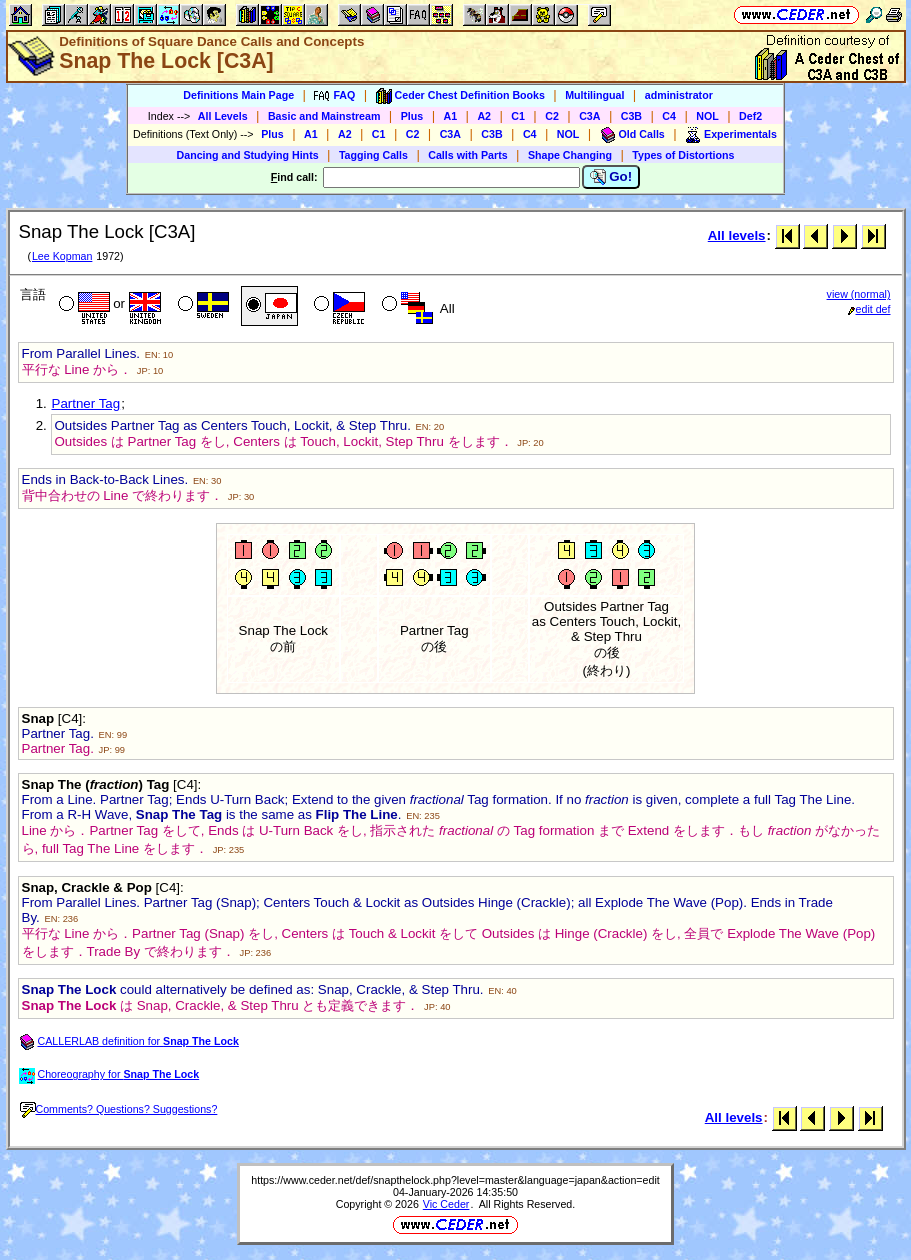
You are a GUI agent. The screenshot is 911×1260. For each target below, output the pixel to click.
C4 (669, 116)
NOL (707, 116)
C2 (552, 116)
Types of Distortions (683, 155)
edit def (869, 309)
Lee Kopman (62, 256)
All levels (737, 235)
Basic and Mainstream (324, 116)
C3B (631, 116)
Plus (412, 116)
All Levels (223, 116)
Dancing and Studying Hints (248, 155)
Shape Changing (570, 155)
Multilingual (594, 95)
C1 (518, 116)
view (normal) (859, 294)
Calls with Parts (467, 155)
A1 (451, 116)
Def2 (750, 116)
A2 (484, 116)
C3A (589, 116)
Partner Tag (86, 403)
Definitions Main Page (238, 95)
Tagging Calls (373, 155)
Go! (611, 177)
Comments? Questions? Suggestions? (119, 1109)
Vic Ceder (446, 1204)
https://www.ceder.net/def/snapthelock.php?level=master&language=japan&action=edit (455, 1180)
